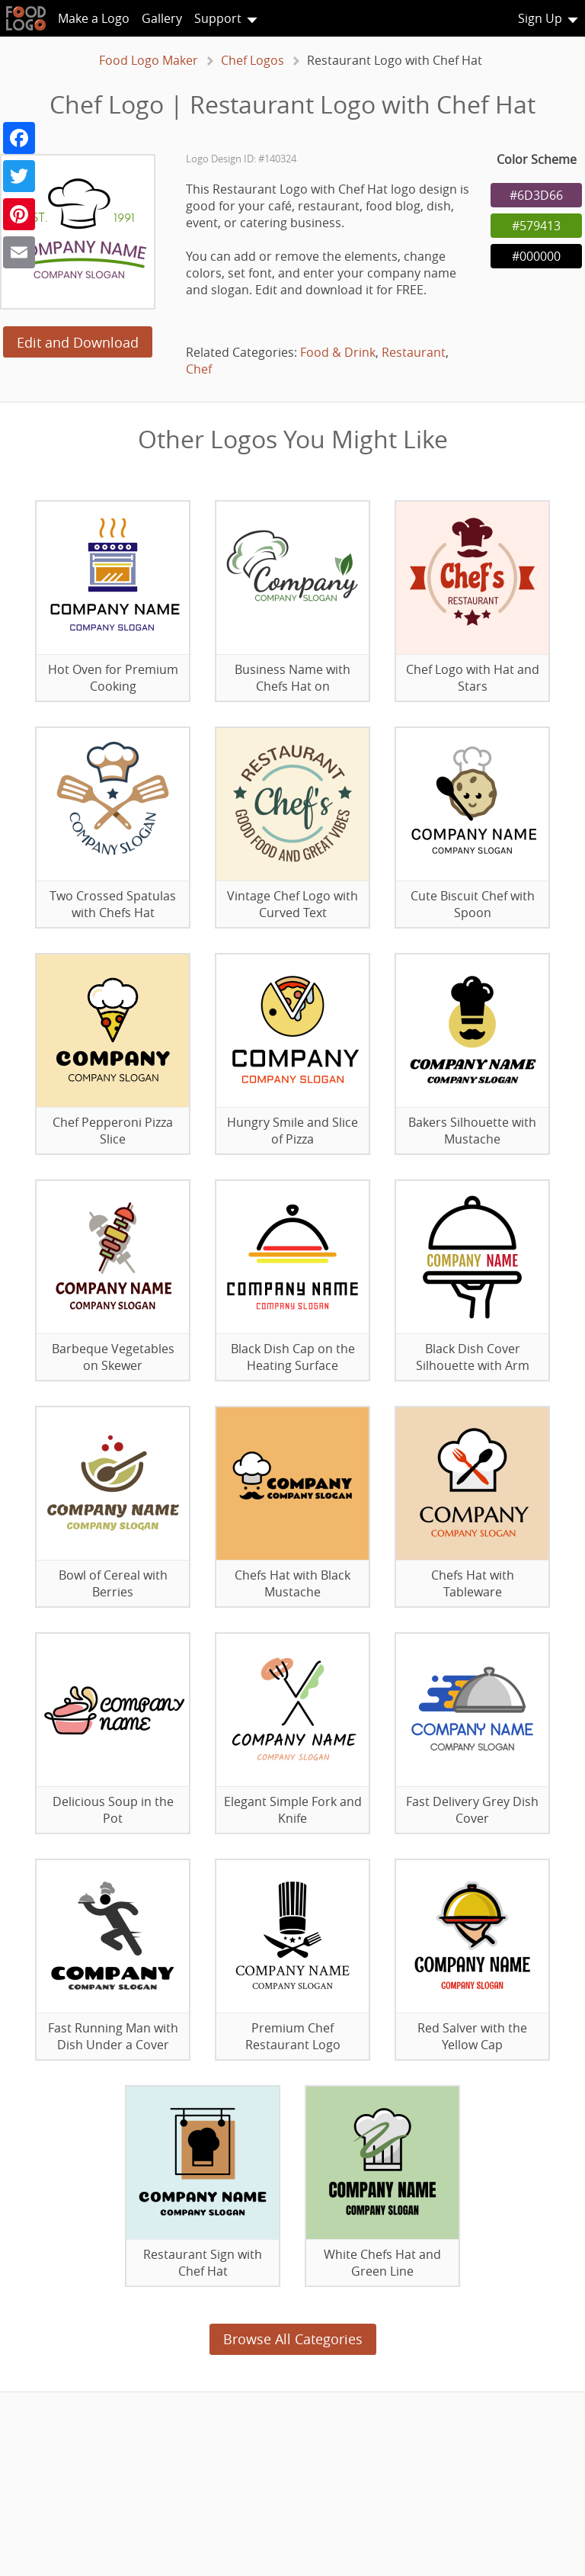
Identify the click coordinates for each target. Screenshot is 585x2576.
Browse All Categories (293, 2339)
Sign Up (540, 18)
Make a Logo (93, 18)
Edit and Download (78, 342)
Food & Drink (338, 352)
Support (217, 18)
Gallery (162, 18)
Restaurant (414, 352)
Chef (199, 369)
